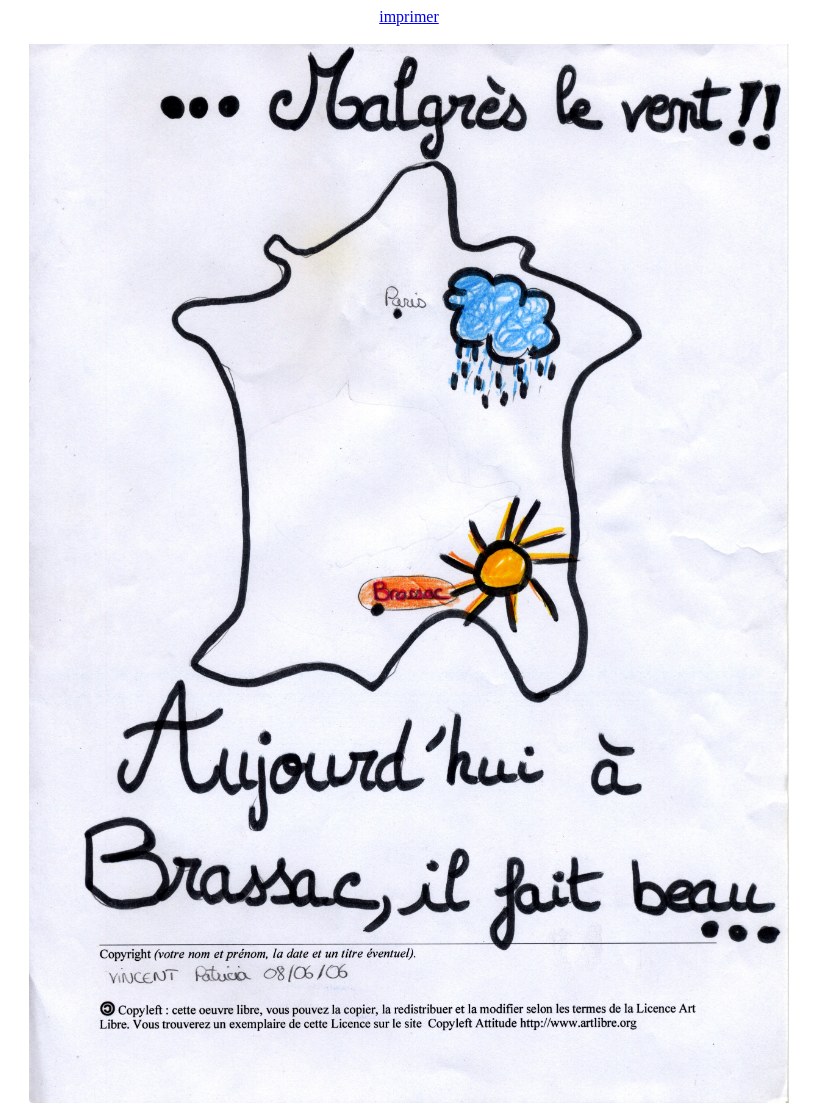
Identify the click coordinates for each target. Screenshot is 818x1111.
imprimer (409, 16)
